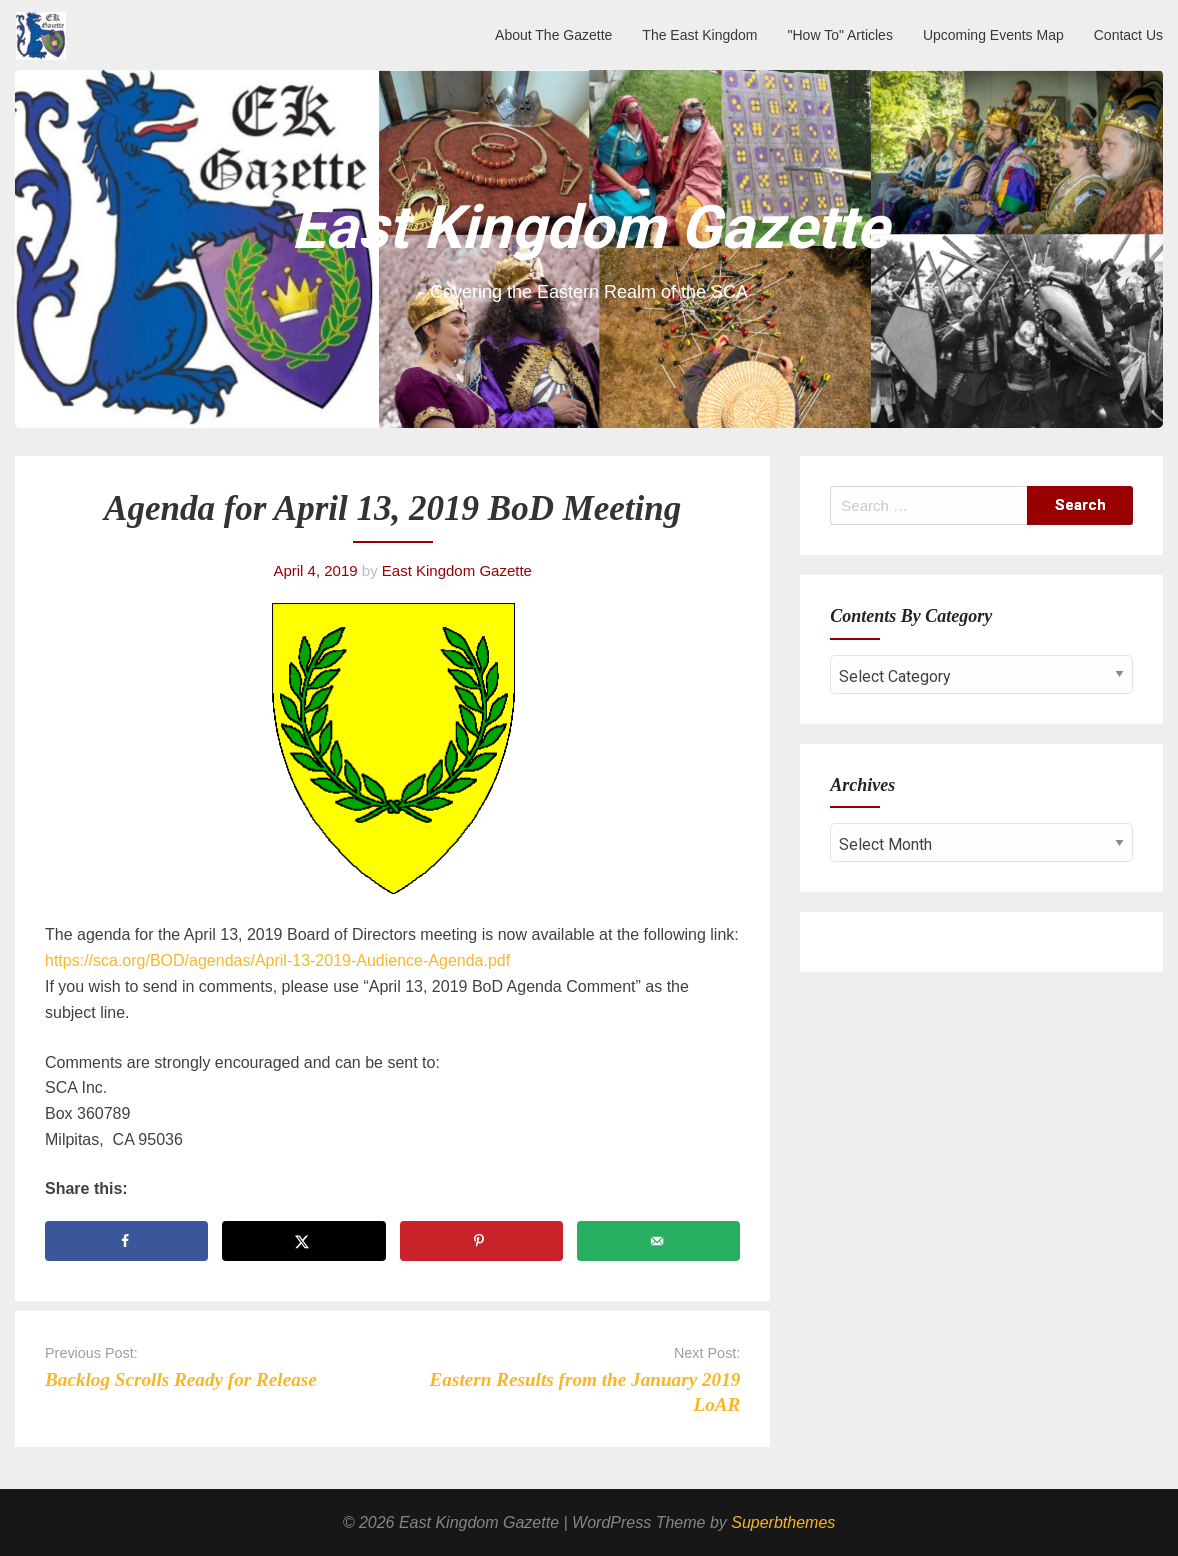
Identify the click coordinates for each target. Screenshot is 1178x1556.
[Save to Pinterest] (481, 1241)
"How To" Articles (840, 35)
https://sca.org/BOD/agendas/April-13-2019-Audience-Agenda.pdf (277, 960)
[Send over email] (658, 1241)
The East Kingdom (699, 35)
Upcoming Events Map (993, 35)
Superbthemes (783, 1522)
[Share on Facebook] (126, 1241)
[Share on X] (303, 1241)
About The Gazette (553, 35)
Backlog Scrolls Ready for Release (181, 1379)
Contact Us (1128, 35)
